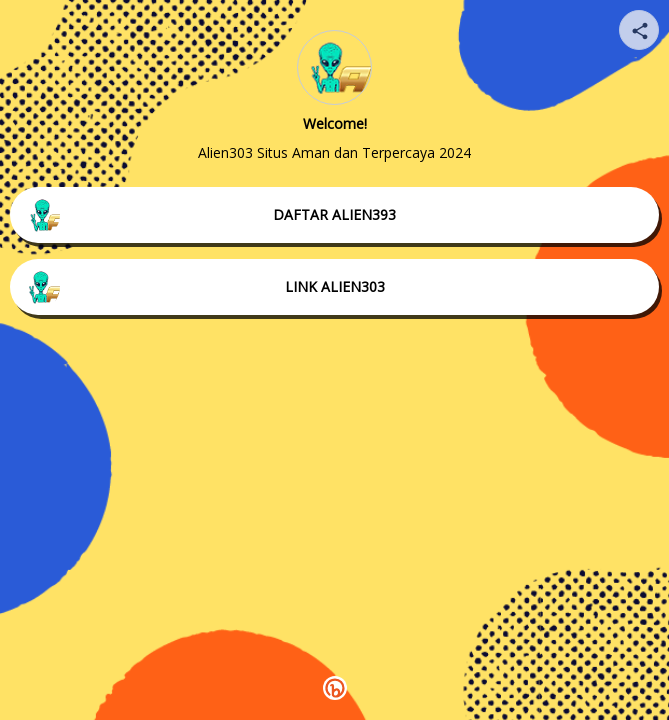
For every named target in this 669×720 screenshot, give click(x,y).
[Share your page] (639, 30)
